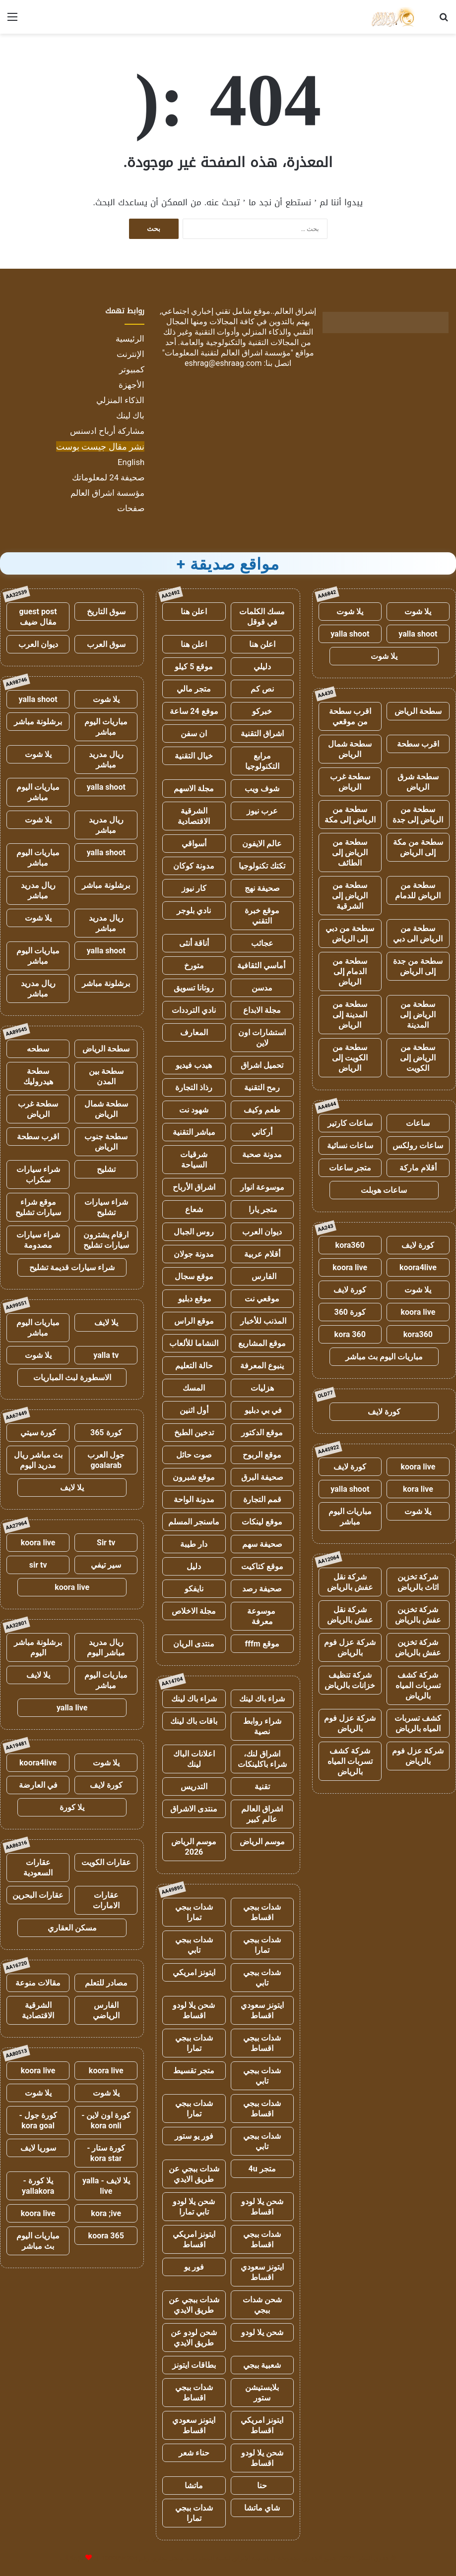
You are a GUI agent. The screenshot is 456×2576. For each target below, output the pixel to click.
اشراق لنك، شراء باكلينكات (262, 1759)
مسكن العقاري (72, 1927)
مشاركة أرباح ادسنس (107, 431)
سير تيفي (106, 1565)
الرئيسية (130, 339)
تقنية (262, 1786)
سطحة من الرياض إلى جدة (417, 814)
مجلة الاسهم (194, 788)
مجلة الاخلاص (194, 1611)
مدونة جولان (194, 1254)
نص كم (262, 689)
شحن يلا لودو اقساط (194, 2010)
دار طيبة (193, 1544)
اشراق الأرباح (194, 1187)
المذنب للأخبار (262, 1321)
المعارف (194, 1032)
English (131, 462)
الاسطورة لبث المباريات (72, 1377)
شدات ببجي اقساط (262, 1912)
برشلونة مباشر (38, 721)
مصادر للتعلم (106, 1983)
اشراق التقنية (262, 733)
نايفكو (194, 1588)
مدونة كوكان (193, 866)
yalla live (72, 1707)
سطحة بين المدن (106, 1076)
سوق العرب (106, 644)
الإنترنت (130, 354)
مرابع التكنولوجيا (262, 761)
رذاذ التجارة (193, 1087)
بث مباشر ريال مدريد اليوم (38, 1460)
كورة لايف (417, 1245)
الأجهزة (131, 385)
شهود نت (193, 1109)
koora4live (418, 1267)
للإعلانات (72, 2558)
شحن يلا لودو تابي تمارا (194, 2207)
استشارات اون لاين (262, 1038)
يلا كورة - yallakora (38, 2186)
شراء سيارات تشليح (106, 1207)
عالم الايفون (262, 843)
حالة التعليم (194, 1365)
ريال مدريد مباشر (106, 759)
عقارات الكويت (106, 1862)
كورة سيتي (38, 1432)
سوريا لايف (38, 2148)
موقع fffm (262, 1643)
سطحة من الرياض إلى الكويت (418, 1058)
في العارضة (38, 1785)
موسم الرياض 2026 (193, 1847)
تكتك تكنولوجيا (262, 866)
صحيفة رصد (262, 1588)
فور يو (194, 2267)
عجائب (262, 943)
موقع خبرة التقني (262, 916)
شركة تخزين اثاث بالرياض (418, 1582)
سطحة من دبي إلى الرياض (350, 933)
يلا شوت (417, 611)
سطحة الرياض (418, 711)
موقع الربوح (262, 1455)
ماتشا (194, 2485)
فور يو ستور (194, 2136)
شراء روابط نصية (262, 1726)
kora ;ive (106, 2213)
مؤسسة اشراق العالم (107, 493)
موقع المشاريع (262, 1343)
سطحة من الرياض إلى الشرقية (350, 895)
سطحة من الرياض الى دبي (418, 933)
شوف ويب (262, 788)
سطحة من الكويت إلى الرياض (350, 1058)
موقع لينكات (262, 1521)
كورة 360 (350, 1312)
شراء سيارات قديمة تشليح (72, 1267)
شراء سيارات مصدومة (38, 1240)
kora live (418, 1489)
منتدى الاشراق (193, 1809)
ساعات (418, 1123)
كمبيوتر (131, 369)
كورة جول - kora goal (38, 2120)
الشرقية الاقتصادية (194, 816)
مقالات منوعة (38, 1983)
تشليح (106, 1169)
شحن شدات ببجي (262, 2305)
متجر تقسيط (193, 2070)
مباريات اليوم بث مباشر (384, 1356)
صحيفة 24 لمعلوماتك (108, 477)
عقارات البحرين (38, 1895)
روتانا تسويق (194, 988)
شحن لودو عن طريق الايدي (194, 2337)
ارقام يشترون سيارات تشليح (106, 1240)
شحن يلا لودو (262, 2332)
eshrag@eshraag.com (223, 363)
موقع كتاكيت (262, 1566)
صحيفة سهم (262, 1544)
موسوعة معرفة (262, 1616)
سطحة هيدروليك (38, 1076)
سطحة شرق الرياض (418, 782)
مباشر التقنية (194, 1132)
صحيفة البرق (262, 1477)
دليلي (262, 666)
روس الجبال (194, 1231)
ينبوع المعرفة (262, 1365)
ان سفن (194, 733)
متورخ (194, 965)
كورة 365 (106, 1432)
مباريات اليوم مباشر (350, 1516)
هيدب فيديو (194, 1065)
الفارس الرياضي (106, 2010)
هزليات (262, 1388)
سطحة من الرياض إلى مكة (350, 814)
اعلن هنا (194, 611)
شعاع (194, 1209)
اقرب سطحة (418, 744)
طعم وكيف (262, 1109)
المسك (194, 1388)
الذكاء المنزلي (120, 400)
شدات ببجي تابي (194, 1945)
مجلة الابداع (262, 1010)
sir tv (38, 1565)
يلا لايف (106, 1322)
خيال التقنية (194, 756)
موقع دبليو (193, 1298)
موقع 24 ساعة (194, 711)
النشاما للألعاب (193, 1343)
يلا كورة (72, 1807)
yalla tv (106, 1355)
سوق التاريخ (106, 611)
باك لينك (130, 415)
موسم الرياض (262, 1841)
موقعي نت (262, 1298)
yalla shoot (417, 634)
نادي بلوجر (194, 910)
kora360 (350, 1245)
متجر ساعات (350, 1167)
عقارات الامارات (106, 1900)
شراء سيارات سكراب (38, 1174)
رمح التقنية (262, 1087)
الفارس (262, 1276)
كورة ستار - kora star (106, 2153)
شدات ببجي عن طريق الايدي (194, 2174)
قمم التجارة (262, 1499)
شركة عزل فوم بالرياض (350, 1647)
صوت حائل (194, 1455)
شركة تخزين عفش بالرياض (418, 1615)
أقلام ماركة (418, 1167)
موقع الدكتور (262, 1432)
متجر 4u (262, 2168)
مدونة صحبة (262, 1154)
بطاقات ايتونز (194, 2365)
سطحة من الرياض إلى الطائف (350, 852)
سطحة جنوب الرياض (106, 1142)
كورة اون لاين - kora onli (105, 2120)
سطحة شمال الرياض (350, 749)
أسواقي (194, 843)
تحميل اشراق (262, 1065)
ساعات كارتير (350, 1123)
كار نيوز (194, 888)
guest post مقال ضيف (38, 617)
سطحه (38, 1049)
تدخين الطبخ (194, 1432)
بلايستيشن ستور (262, 2392)
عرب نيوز (262, 811)
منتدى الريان (193, 1643)
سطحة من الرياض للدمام (418, 890)
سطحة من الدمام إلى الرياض (349, 971)
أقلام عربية (262, 1254)
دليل (194, 1566)
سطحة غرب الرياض (350, 782)
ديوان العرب (262, 1231)
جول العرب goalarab (106, 1460)
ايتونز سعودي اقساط (262, 2010)
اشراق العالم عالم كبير (262, 1814)
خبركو (262, 711)
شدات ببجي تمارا (194, 1912)
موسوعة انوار (262, 1187)
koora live (349, 1267)
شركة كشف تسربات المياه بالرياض (418, 1685)
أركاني (262, 1132)
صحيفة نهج (262, 888)
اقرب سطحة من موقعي (350, 716)
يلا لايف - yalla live (106, 2186)
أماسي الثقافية (262, 965)
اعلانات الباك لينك (194, 1759)
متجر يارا (262, 1209)
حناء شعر (194, 2453)
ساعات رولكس (417, 1145)
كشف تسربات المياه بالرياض (417, 1723)
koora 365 (106, 2235)
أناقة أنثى (194, 943)
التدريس (194, 1786)
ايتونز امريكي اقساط (194, 2239)
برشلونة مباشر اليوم (38, 1647)
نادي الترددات (194, 1010)
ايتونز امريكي (194, 1972)
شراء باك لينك (262, 1698)
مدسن (262, 988)
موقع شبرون (194, 1477)
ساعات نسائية (350, 1145)
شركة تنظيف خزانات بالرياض (350, 1680)
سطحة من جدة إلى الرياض (418, 966)
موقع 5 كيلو (194, 666)
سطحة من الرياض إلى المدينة (418, 1014)
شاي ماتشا (262, 2508)
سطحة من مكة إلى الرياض (418, 847)
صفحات (130, 508)
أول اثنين (194, 1410)
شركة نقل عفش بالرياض (350, 1582)
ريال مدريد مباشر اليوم (106, 1647)
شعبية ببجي (262, 2365)
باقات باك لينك (193, 1721)
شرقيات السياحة (193, 1160)
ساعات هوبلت (384, 1190)
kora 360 (350, 1334)
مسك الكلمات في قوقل (262, 617)
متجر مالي (194, 689)
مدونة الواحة (194, 1499)
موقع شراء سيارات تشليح (38, 1207)
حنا (262, 2485)
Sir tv (106, 1542)
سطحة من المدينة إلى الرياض (349, 1014)
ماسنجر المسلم (193, 1521)
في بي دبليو (262, 1410)
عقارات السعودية (38, 1867)
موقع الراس (194, 1321)
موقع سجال (194, 1276)
